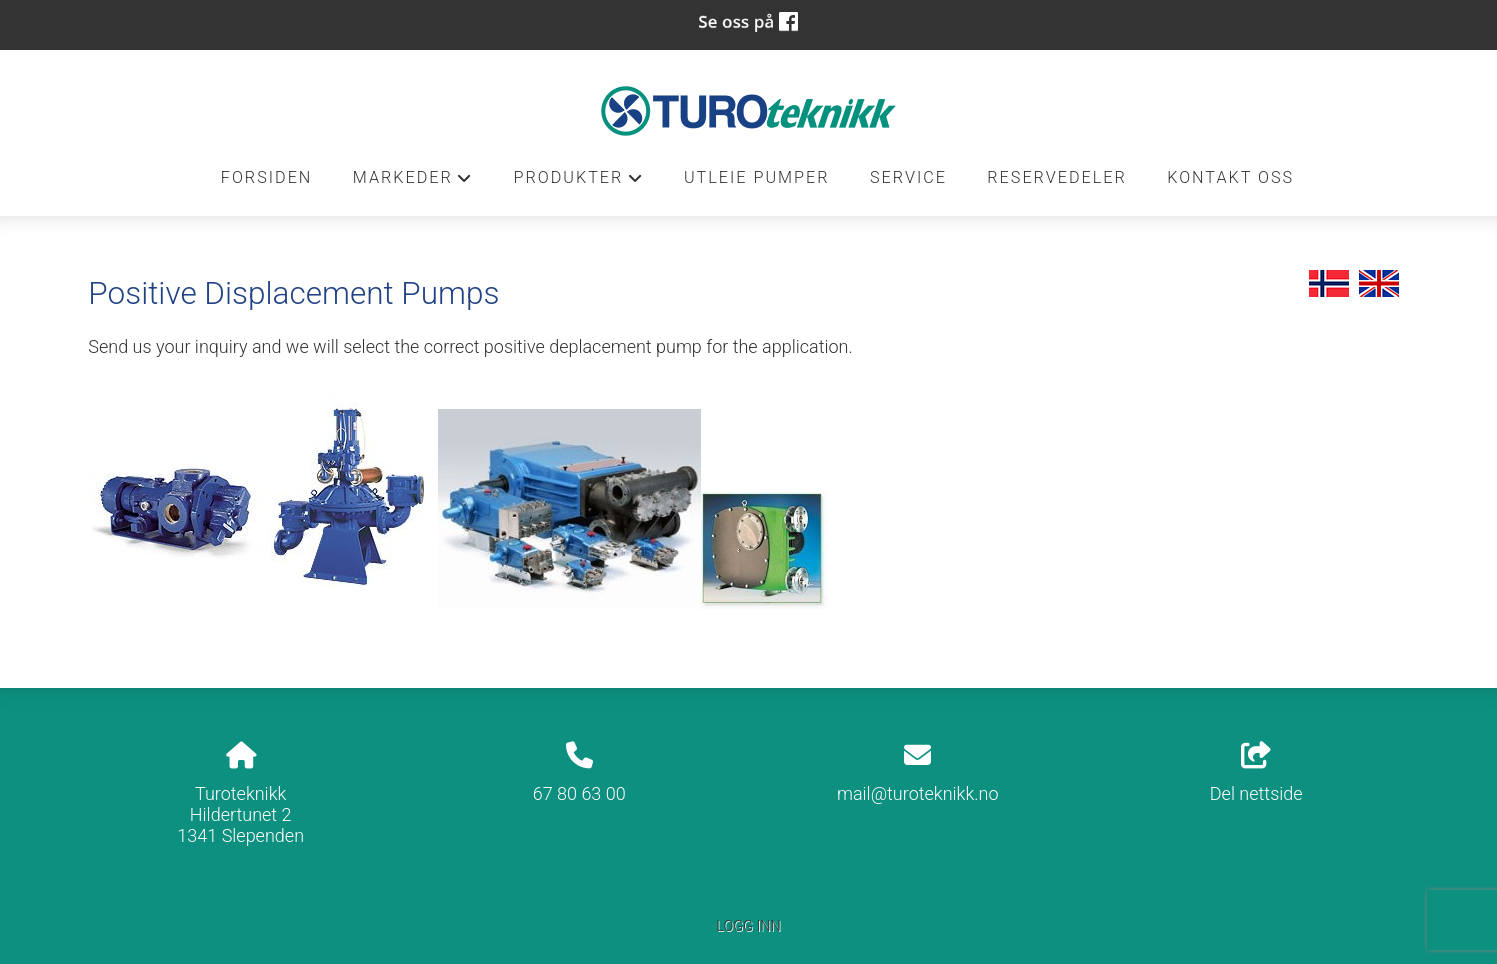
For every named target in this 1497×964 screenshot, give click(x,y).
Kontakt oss (1230, 177)
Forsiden (267, 177)
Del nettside (1256, 773)
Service (908, 177)
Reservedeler (1056, 177)
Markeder (413, 183)
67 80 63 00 (579, 793)
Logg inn (748, 926)
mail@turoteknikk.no (918, 793)
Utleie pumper (757, 177)
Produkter (578, 183)
